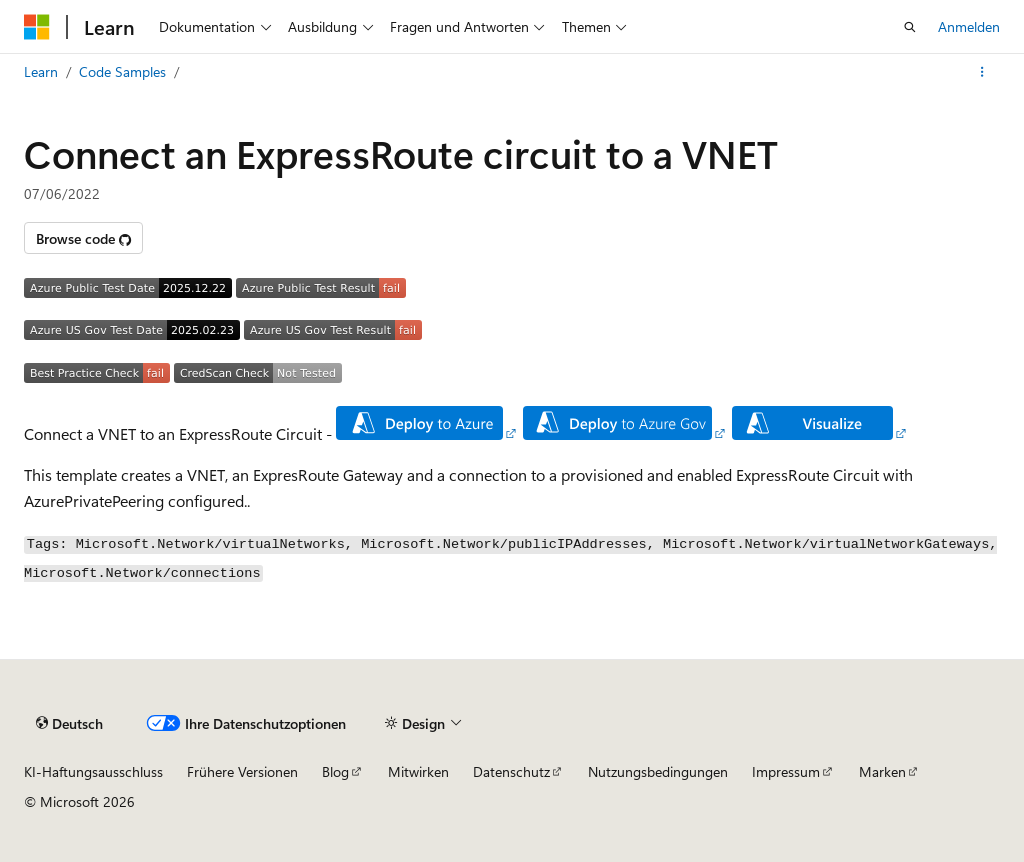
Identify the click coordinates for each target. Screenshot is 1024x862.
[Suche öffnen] (910, 27)
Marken (882, 771)
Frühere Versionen (242, 771)
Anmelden (969, 26)
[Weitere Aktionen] (982, 72)
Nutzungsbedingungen (658, 771)
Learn (41, 71)
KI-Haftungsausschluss (93, 771)
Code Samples (122, 71)
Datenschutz (511, 771)
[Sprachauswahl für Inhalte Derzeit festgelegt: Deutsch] (69, 724)
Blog (335, 771)
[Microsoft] (37, 27)
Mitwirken (418, 771)
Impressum (786, 771)
